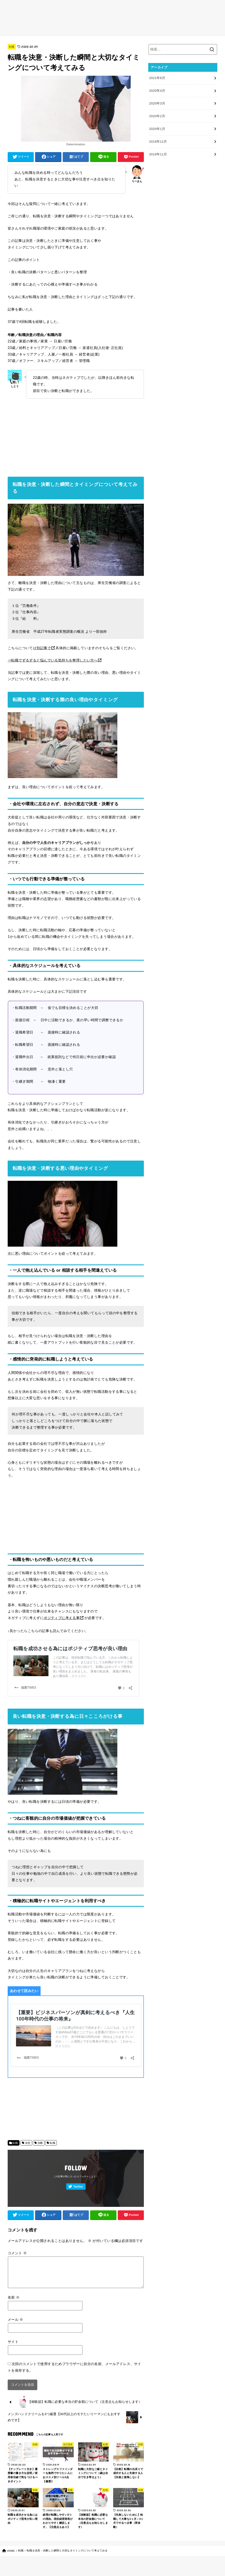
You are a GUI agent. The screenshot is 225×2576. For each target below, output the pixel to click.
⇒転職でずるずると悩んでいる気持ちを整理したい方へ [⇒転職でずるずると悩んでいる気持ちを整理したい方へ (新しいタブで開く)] (53, 660)
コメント (17, 2253)
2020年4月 (157, 90)
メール (15, 2325)
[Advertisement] (76, 436)
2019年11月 (158, 153)
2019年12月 (158, 141)
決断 (40, 2143)
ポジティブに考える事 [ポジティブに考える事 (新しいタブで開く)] (62, 1618)
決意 (27, 2143)
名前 (14, 2303)
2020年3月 (157, 103)
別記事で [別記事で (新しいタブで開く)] (43, 648)
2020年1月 (157, 128)
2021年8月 (157, 78)
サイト (13, 2347)
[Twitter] (76, 2186)
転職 (11, 46)
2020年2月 (157, 115)
